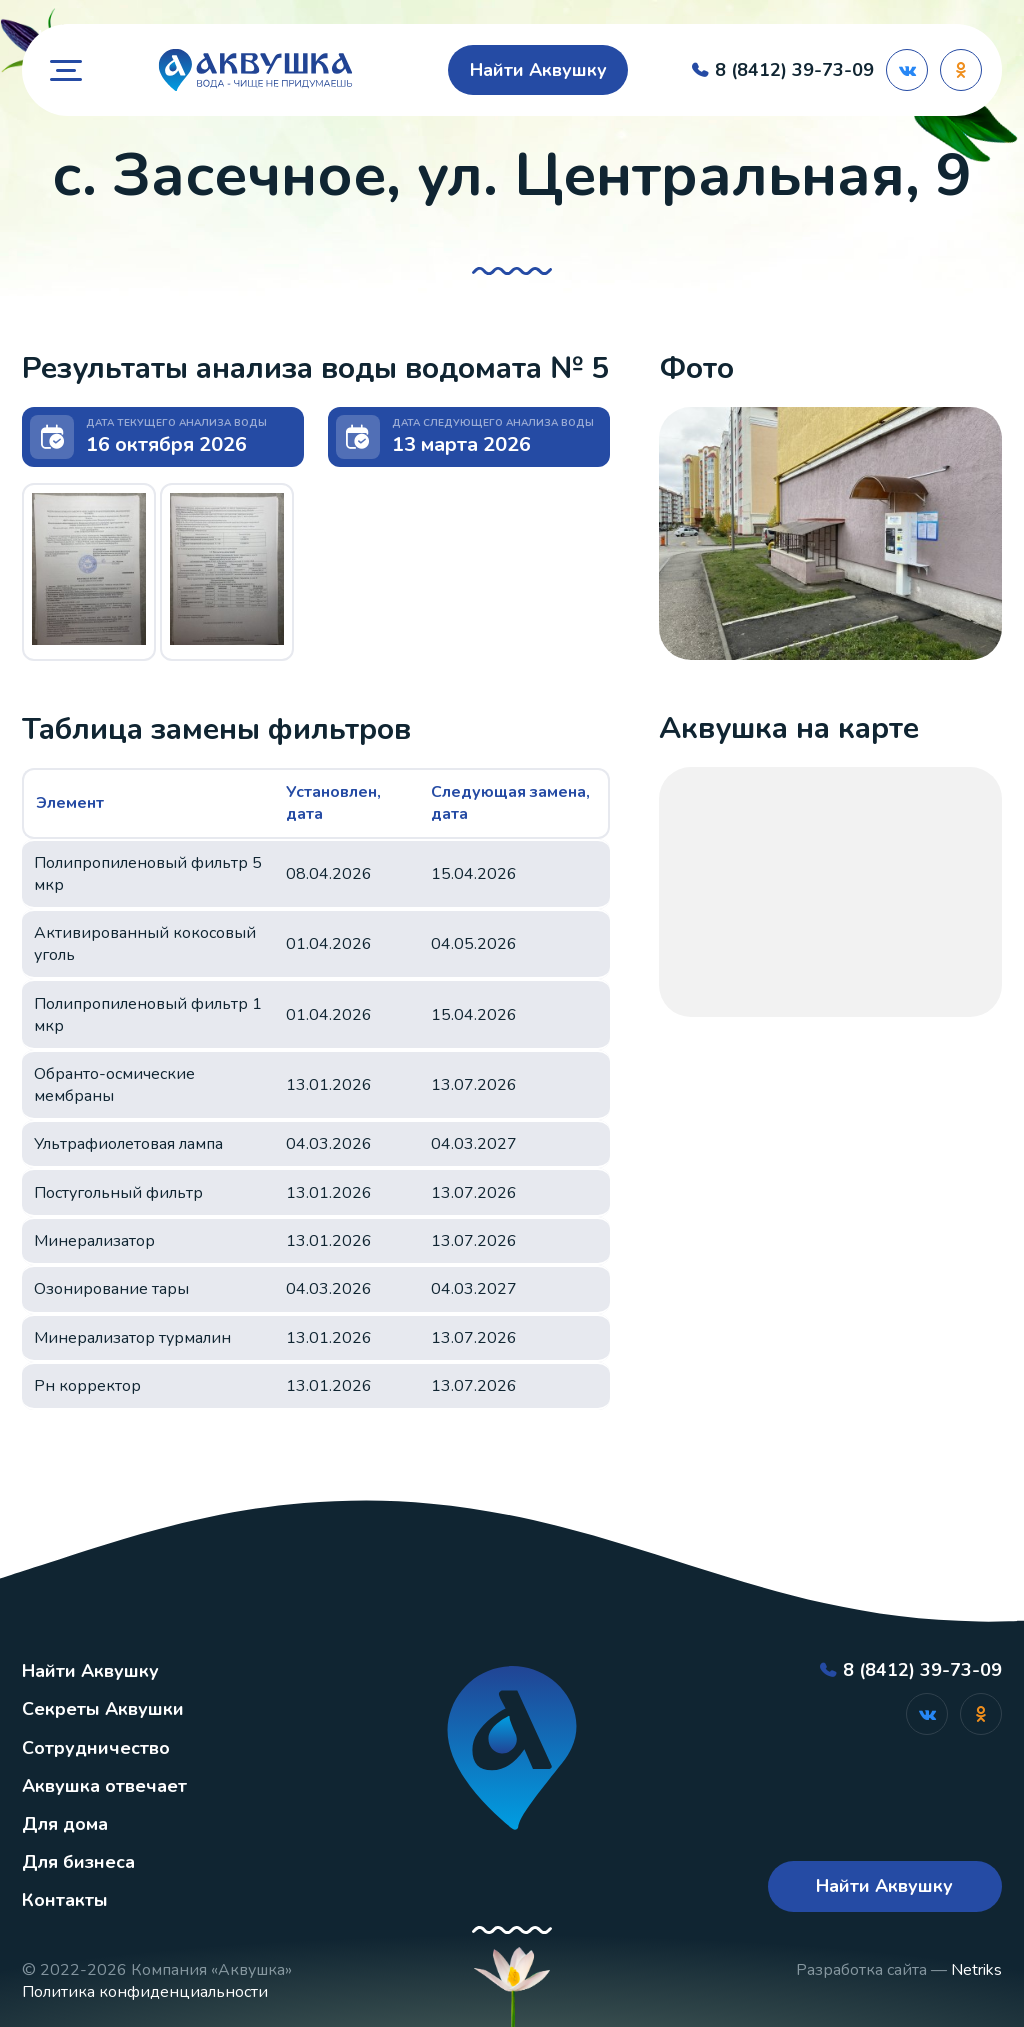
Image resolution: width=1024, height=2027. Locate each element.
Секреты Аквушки (103, 1709)
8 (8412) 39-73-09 (794, 70)
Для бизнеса (78, 1862)
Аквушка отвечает (104, 1786)
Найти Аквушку (538, 70)
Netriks (976, 1970)
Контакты (65, 1900)
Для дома (65, 1824)
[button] (89, 569)
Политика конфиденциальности (145, 1992)
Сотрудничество (96, 1748)
